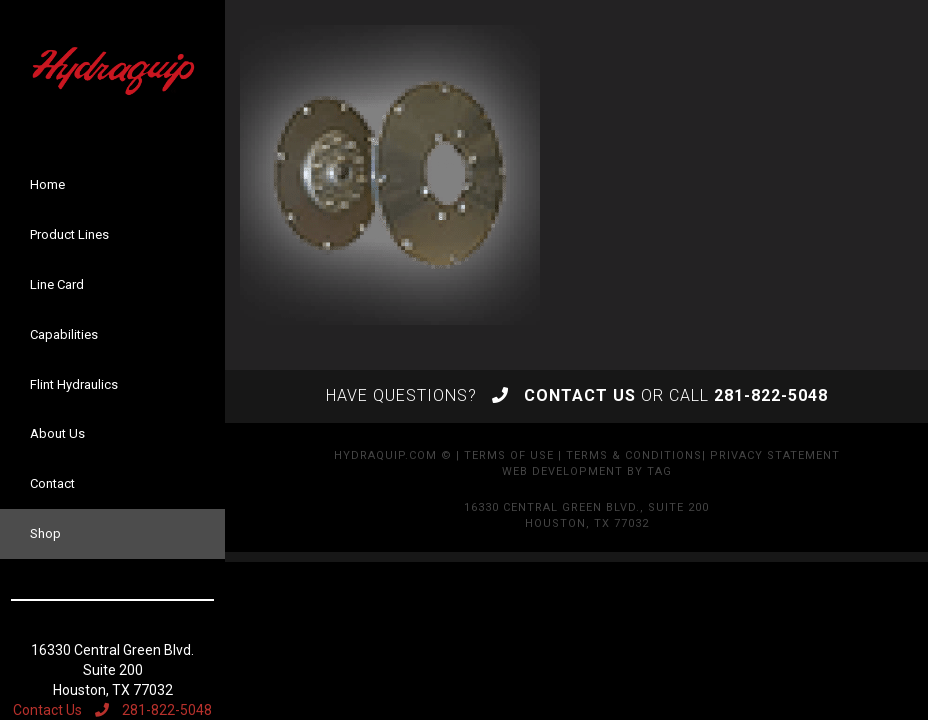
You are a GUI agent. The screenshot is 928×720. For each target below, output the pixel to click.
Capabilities (64, 334)
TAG (659, 471)
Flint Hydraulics (74, 384)
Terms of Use (509, 455)
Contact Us (47, 710)
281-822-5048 (153, 710)
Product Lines (69, 234)
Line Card (57, 284)
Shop (45, 533)
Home (47, 184)
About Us (57, 433)
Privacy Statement (775, 455)
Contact (52, 483)
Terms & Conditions (634, 455)
